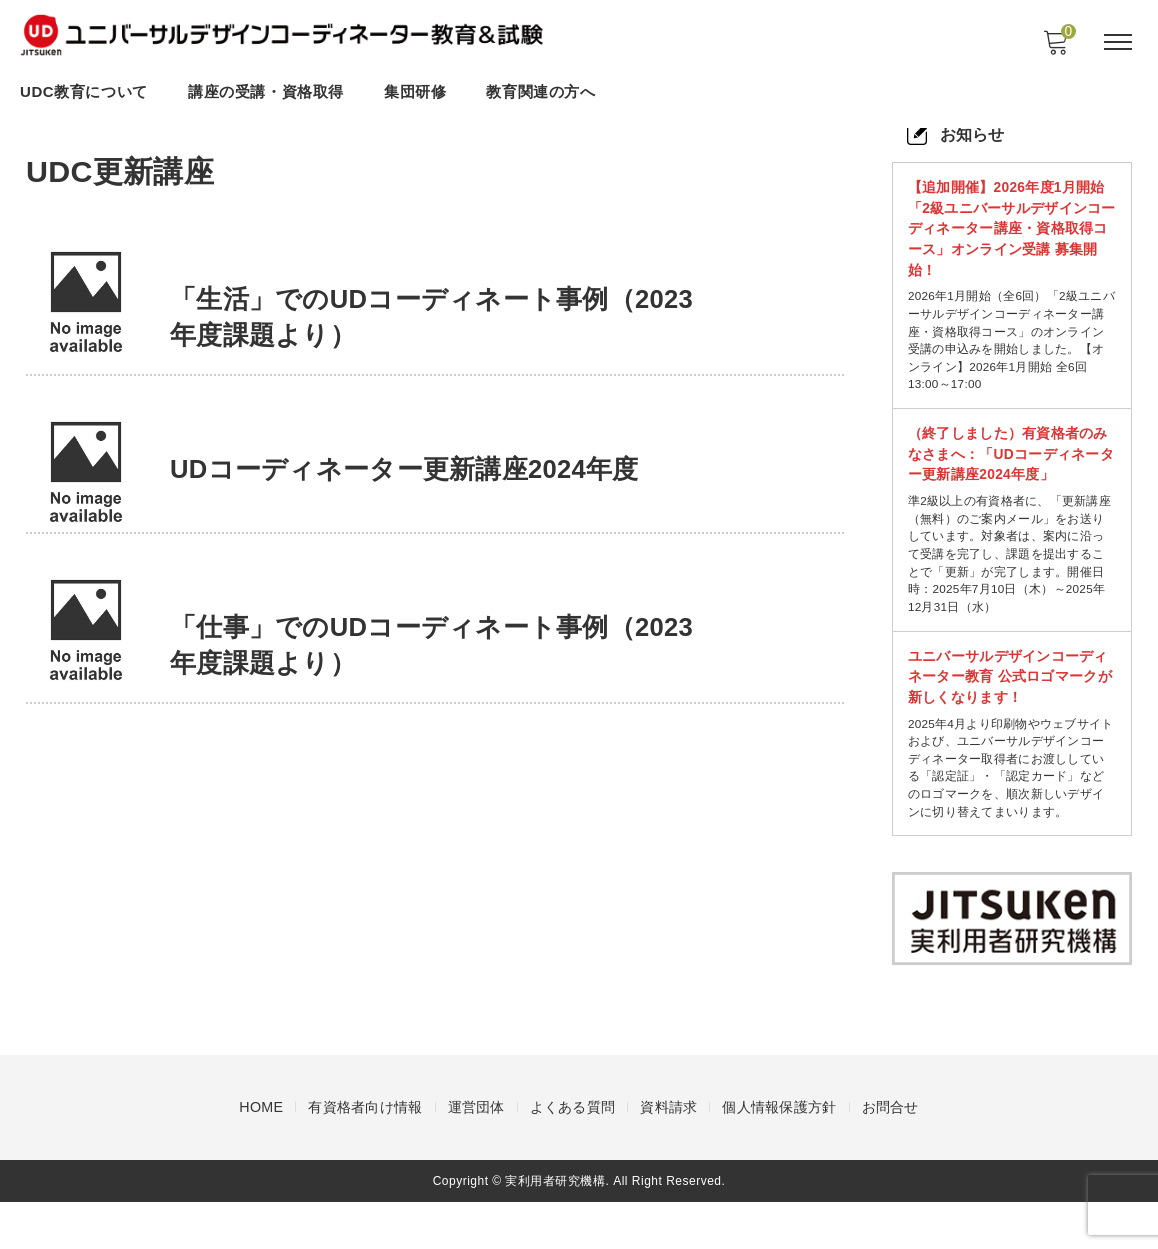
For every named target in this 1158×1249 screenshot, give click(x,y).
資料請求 (668, 1153)
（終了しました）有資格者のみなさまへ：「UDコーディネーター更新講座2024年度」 (1009, 464)
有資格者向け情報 (365, 1153)
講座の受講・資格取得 (266, 92)
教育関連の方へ (540, 92)
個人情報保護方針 (779, 1153)
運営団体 (475, 1153)
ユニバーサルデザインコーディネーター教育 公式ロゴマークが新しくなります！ (1008, 697)
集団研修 (415, 92)
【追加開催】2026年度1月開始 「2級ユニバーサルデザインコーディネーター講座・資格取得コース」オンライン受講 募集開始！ (1010, 230)
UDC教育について (84, 92)
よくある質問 (573, 1153)
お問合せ (890, 1153)
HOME (261, 1153)
